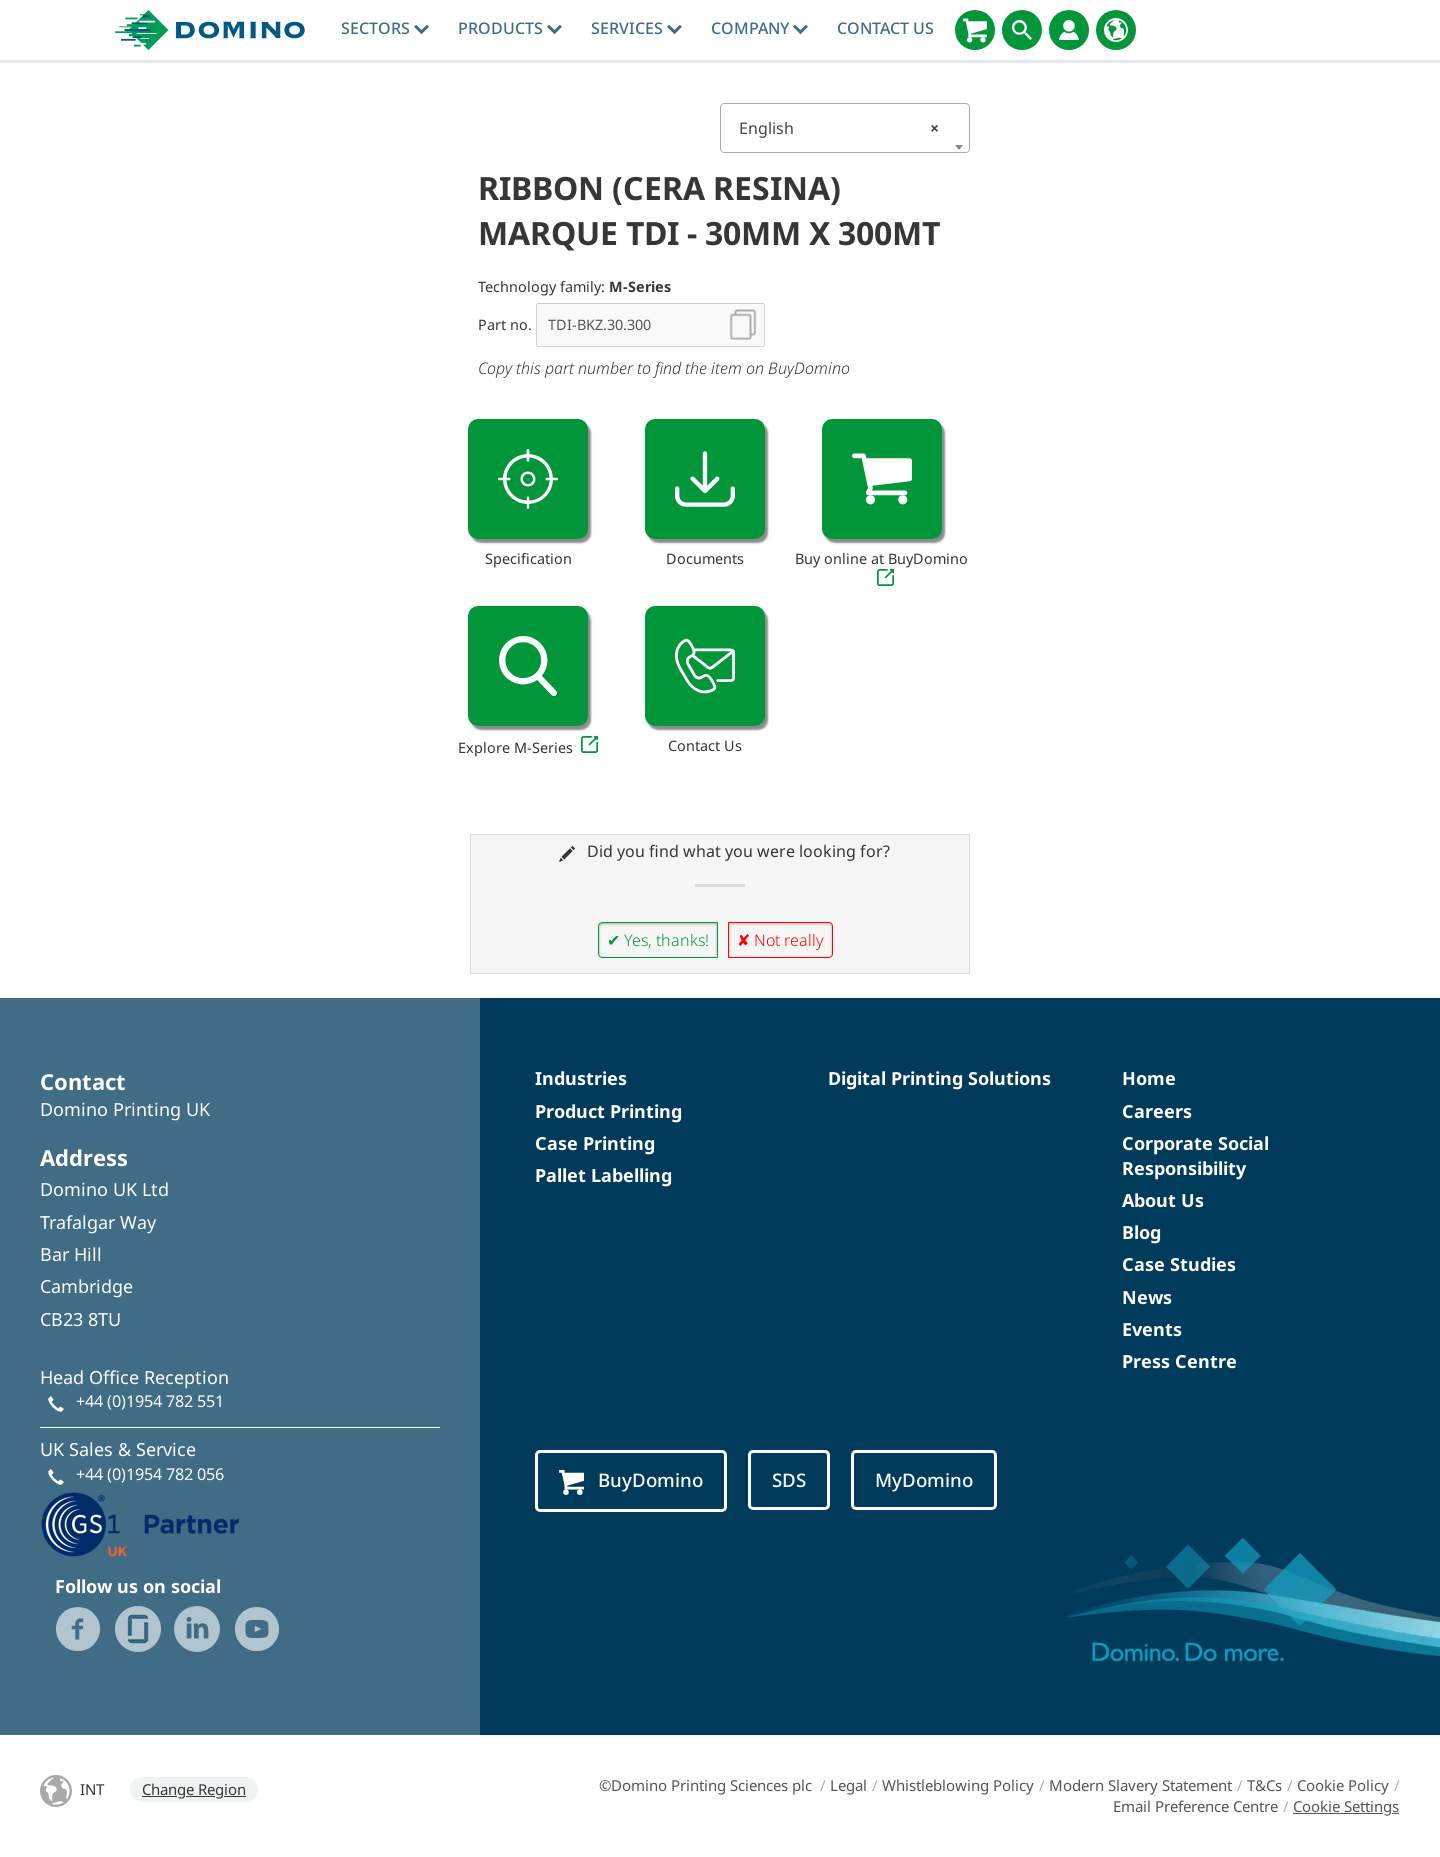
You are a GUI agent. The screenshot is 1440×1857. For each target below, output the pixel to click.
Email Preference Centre (1195, 1806)
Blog (1141, 1232)
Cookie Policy (1343, 1785)
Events (1152, 1329)
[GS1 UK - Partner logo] (140, 1522)
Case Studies (1179, 1264)
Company (759, 28)
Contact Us (885, 28)
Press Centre (1179, 1361)
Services (636, 28)
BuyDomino (631, 1480)
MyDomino (924, 1479)
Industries (581, 1078)
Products (510, 28)
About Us (1163, 1200)
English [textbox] (839, 128)
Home (1149, 1078)
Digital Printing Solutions (939, 1078)
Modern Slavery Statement (1140, 1785)
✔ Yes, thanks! (658, 940)
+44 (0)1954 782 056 (150, 1474)
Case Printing (595, 1143)
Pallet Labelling (603, 1175)
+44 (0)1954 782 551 (150, 1401)
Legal (848, 1785)
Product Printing (608, 1111)
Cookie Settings (1346, 1806)
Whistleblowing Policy (958, 1785)
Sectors (385, 28)
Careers (1157, 1111)
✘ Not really (780, 940)
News (1147, 1297)
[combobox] (845, 128)
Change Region (194, 1789)
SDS (789, 1479)
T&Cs (1264, 1785)
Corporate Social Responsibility (1195, 1155)
